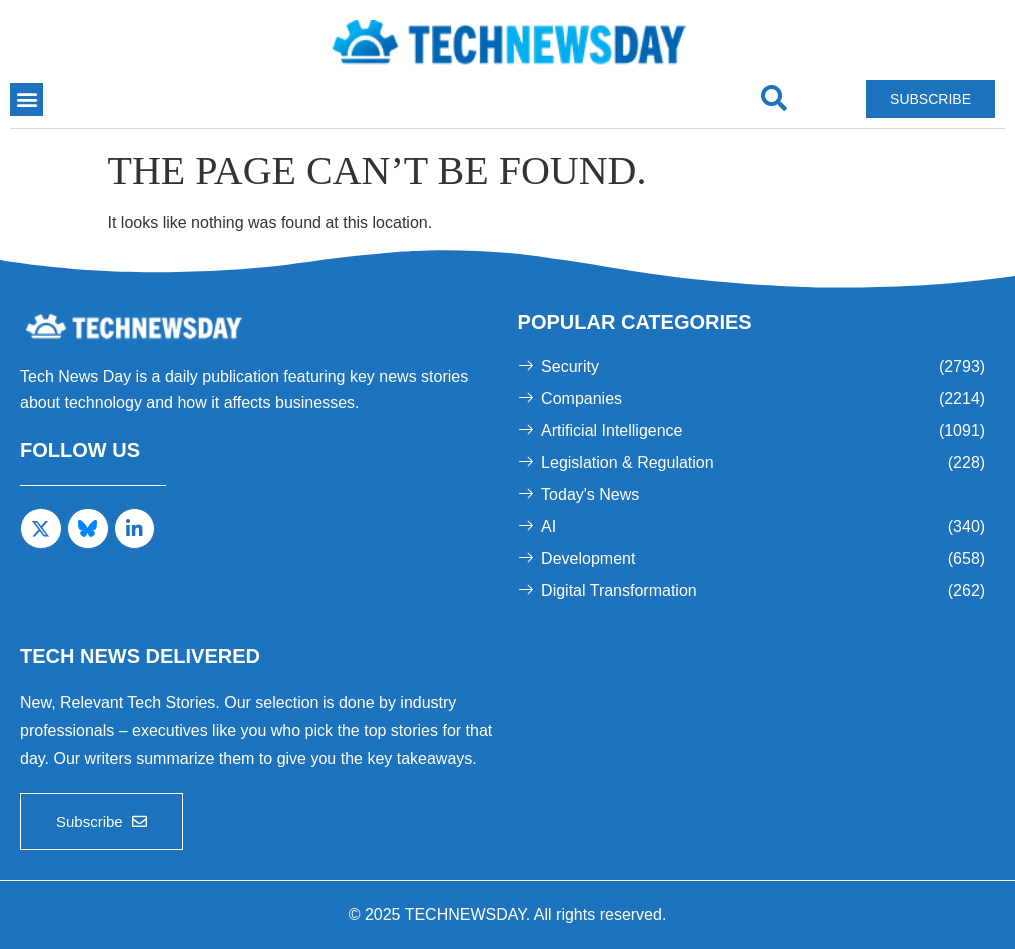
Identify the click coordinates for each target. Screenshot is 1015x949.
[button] (26, 99)
